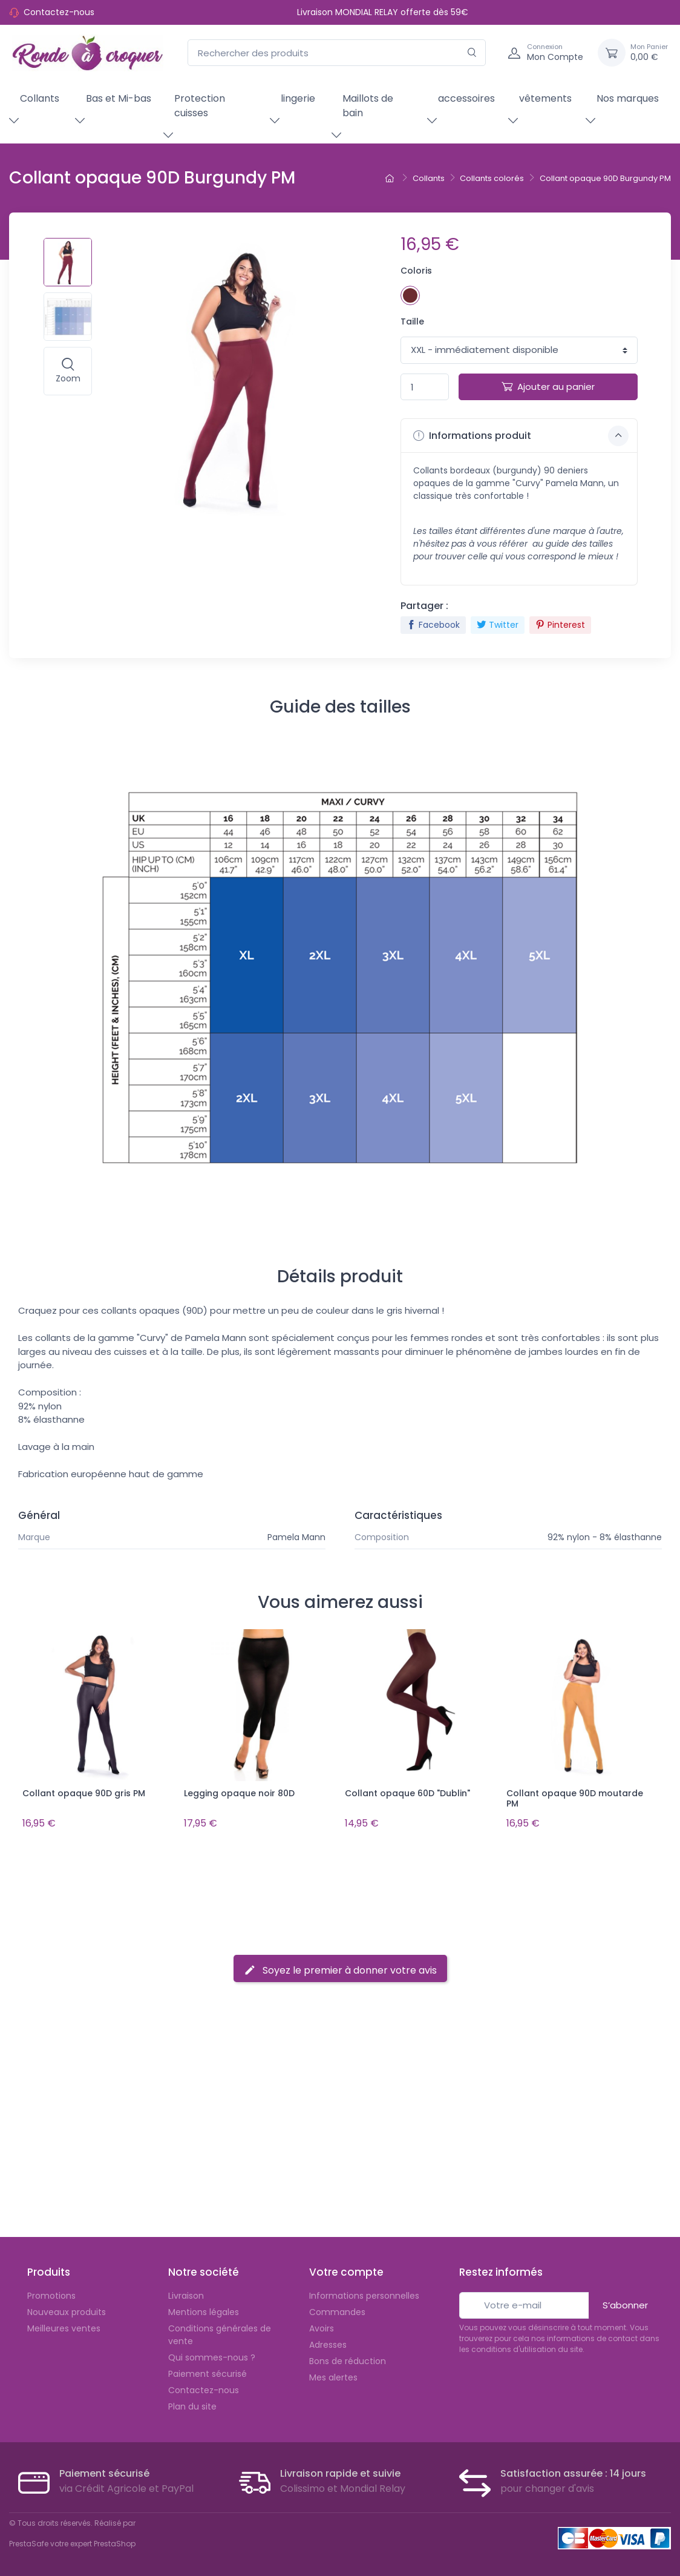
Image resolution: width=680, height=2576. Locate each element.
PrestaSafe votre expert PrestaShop (72, 2541)
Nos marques (628, 98)
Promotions (51, 2293)
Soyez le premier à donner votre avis (340, 1968)
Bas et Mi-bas (118, 98)
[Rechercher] (472, 53)
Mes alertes (333, 2375)
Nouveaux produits (66, 2310)
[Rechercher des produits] (337, 53)
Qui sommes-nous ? (211, 2355)
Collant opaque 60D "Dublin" (407, 1793)
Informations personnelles (364, 2293)
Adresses (328, 2342)
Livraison (186, 2293)
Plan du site (192, 2404)
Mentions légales (203, 2310)
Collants (39, 98)
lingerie (298, 98)
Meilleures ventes (63, 2326)
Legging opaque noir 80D (239, 1793)
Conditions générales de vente (219, 2332)
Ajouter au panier (548, 386)
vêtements (545, 98)
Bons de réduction (347, 2359)
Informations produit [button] (521, 436)
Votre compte (346, 2270)
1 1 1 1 (519, 350)
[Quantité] (424, 387)
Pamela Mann (296, 1537)
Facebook (433, 625)
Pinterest (560, 625)
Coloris (416, 271)
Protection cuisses (199, 105)
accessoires (466, 98)
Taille (412, 321)
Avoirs (321, 2326)
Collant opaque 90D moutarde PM (574, 1798)
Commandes (337, 2310)
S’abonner (625, 2302)
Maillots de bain (367, 105)
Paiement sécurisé (207, 2371)
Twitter (497, 625)
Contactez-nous (59, 12)
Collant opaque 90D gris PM (83, 1793)
